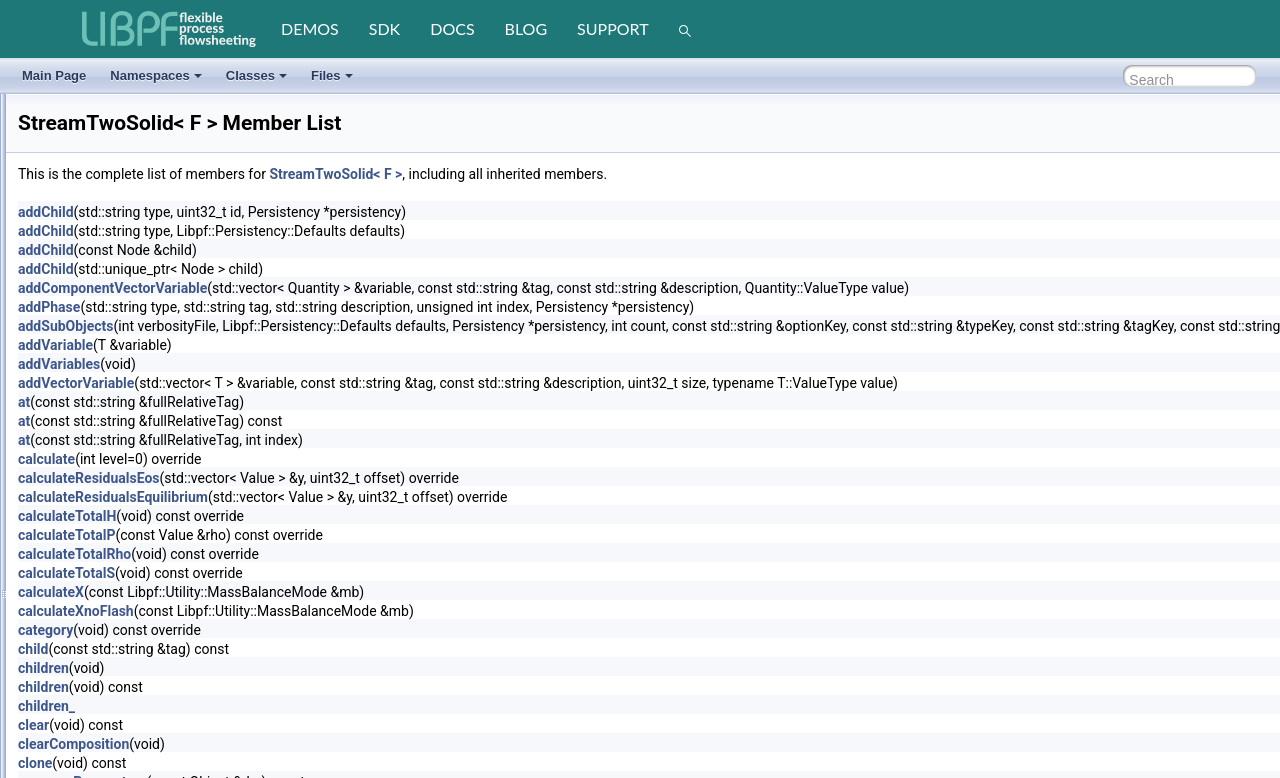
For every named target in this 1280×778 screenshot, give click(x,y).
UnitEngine (79, 745)
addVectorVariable (320, 383)
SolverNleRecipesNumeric (120, 145)
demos (310, 28)
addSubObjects (310, 326)
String (65, 457)
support (613, 28)
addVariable (299, 345)
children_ (290, 706)
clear (277, 725)
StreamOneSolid (94, 313)
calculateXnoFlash (320, 611)
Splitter (68, 169)
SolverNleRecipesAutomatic (124, 121)
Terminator (78, 553)
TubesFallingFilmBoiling (113, 625)
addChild (290, 212)
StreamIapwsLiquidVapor (116, 241)
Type (63, 673)
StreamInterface (92, 265)
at (268, 402)
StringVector (82, 481)
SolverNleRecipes (97, 97)
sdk (384, 28)
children (287, 668)
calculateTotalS (310, 573)
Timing (68, 577)
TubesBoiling (84, 601)
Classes (256, 75)
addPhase (293, 307)
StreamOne (80, 289)
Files (332, 75)
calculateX (295, 592)
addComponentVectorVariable (356, 288)
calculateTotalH (311, 516)
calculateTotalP (310, 535)
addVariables (303, 364)
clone (279, 763)
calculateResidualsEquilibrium (357, 497)
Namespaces (156, 75)
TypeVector (80, 697)
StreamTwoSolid (93, 433)
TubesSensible (89, 649)
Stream (69, 193)
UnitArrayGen (86, 721)
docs (452, 28)
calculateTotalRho (318, 554)
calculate (290, 459)
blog (526, 28)
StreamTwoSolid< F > (579, 174)
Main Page (54, 75)
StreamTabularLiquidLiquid (121, 361)
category (289, 630)
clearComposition (317, 744)
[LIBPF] (170, 29)
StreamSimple (87, 337)
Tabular (69, 505)
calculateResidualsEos (333, 478)
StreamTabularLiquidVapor (120, 385)
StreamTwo (80, 409)
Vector (67, 769)
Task (62, 529)
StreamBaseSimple (101, 217)
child (277, 649)
